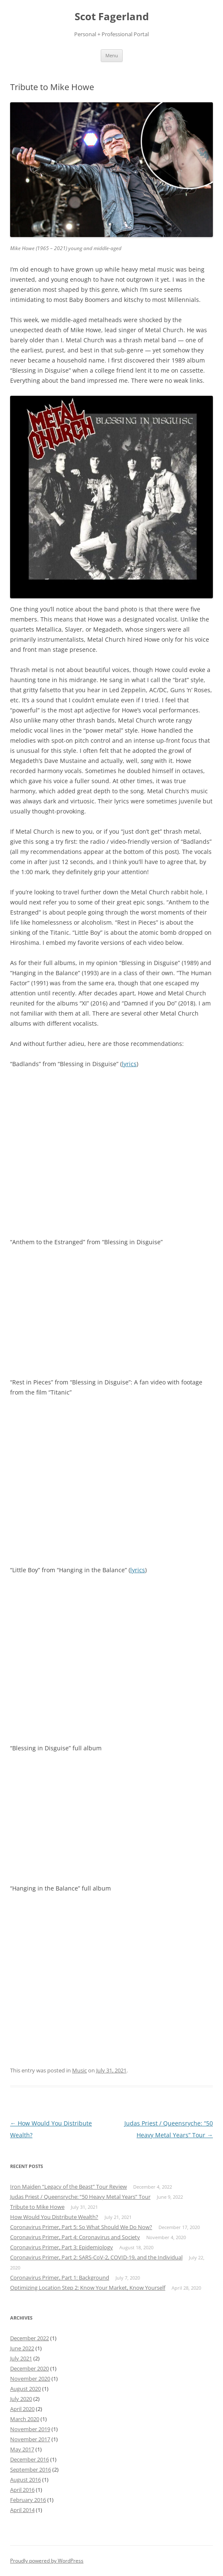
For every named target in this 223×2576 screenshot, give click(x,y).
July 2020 (21, 2399)
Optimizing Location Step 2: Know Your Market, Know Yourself (87, 2287)
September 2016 (30, 2469)
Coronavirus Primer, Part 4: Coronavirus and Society (75, 2237)
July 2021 (21, 2358)
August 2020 (25, 2388)
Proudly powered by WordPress (46, 2560)
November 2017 (30, 2439)
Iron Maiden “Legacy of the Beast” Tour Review (68, 2186)
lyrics (129, 1064)
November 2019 (30, 2429)
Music (79, 2070)
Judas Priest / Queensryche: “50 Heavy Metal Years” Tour (80, 2196)
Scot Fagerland (112, 16)
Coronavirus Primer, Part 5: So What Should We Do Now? (81, 2227)
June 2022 (22, 2348)
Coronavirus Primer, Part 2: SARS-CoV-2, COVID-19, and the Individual (96, 2257)
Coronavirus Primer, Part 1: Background (59, 2277)
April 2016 (22, 2489)
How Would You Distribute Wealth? (54, 2217)
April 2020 (22, 2409)
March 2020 (24, 2419)
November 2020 (30, 2378)
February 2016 (28, 2500)
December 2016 (29, 2459)
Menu (111, 55)
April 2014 (22, 2510)
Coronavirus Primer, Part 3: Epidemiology (61, 2247)
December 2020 (29, 2368)
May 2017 (22, 2449)
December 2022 (29, 2338)
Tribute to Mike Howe (37, 2207)
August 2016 (25, 2479)
